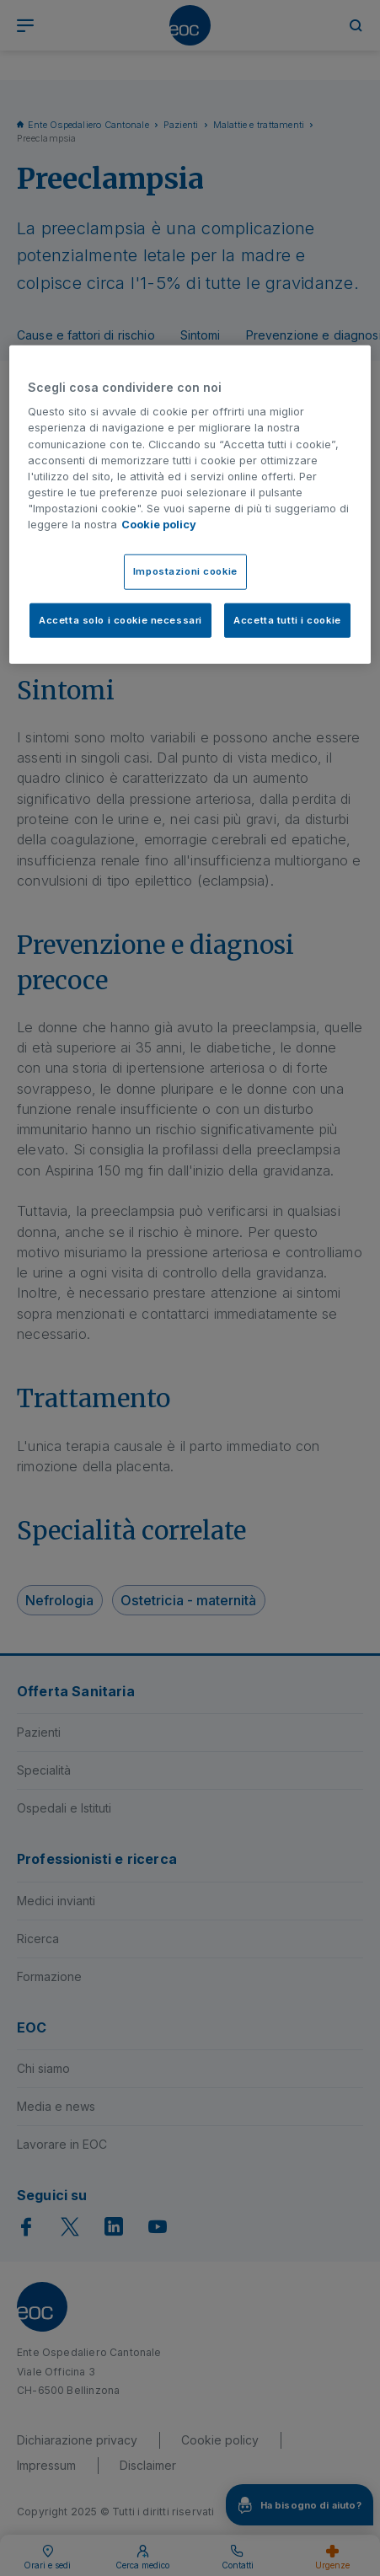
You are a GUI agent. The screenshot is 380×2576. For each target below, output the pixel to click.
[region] (189, 504)
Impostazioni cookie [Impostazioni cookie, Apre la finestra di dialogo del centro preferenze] (185, 570)
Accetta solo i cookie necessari (120, 619)
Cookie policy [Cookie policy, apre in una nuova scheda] (158, 524)
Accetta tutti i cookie (287, 619)
